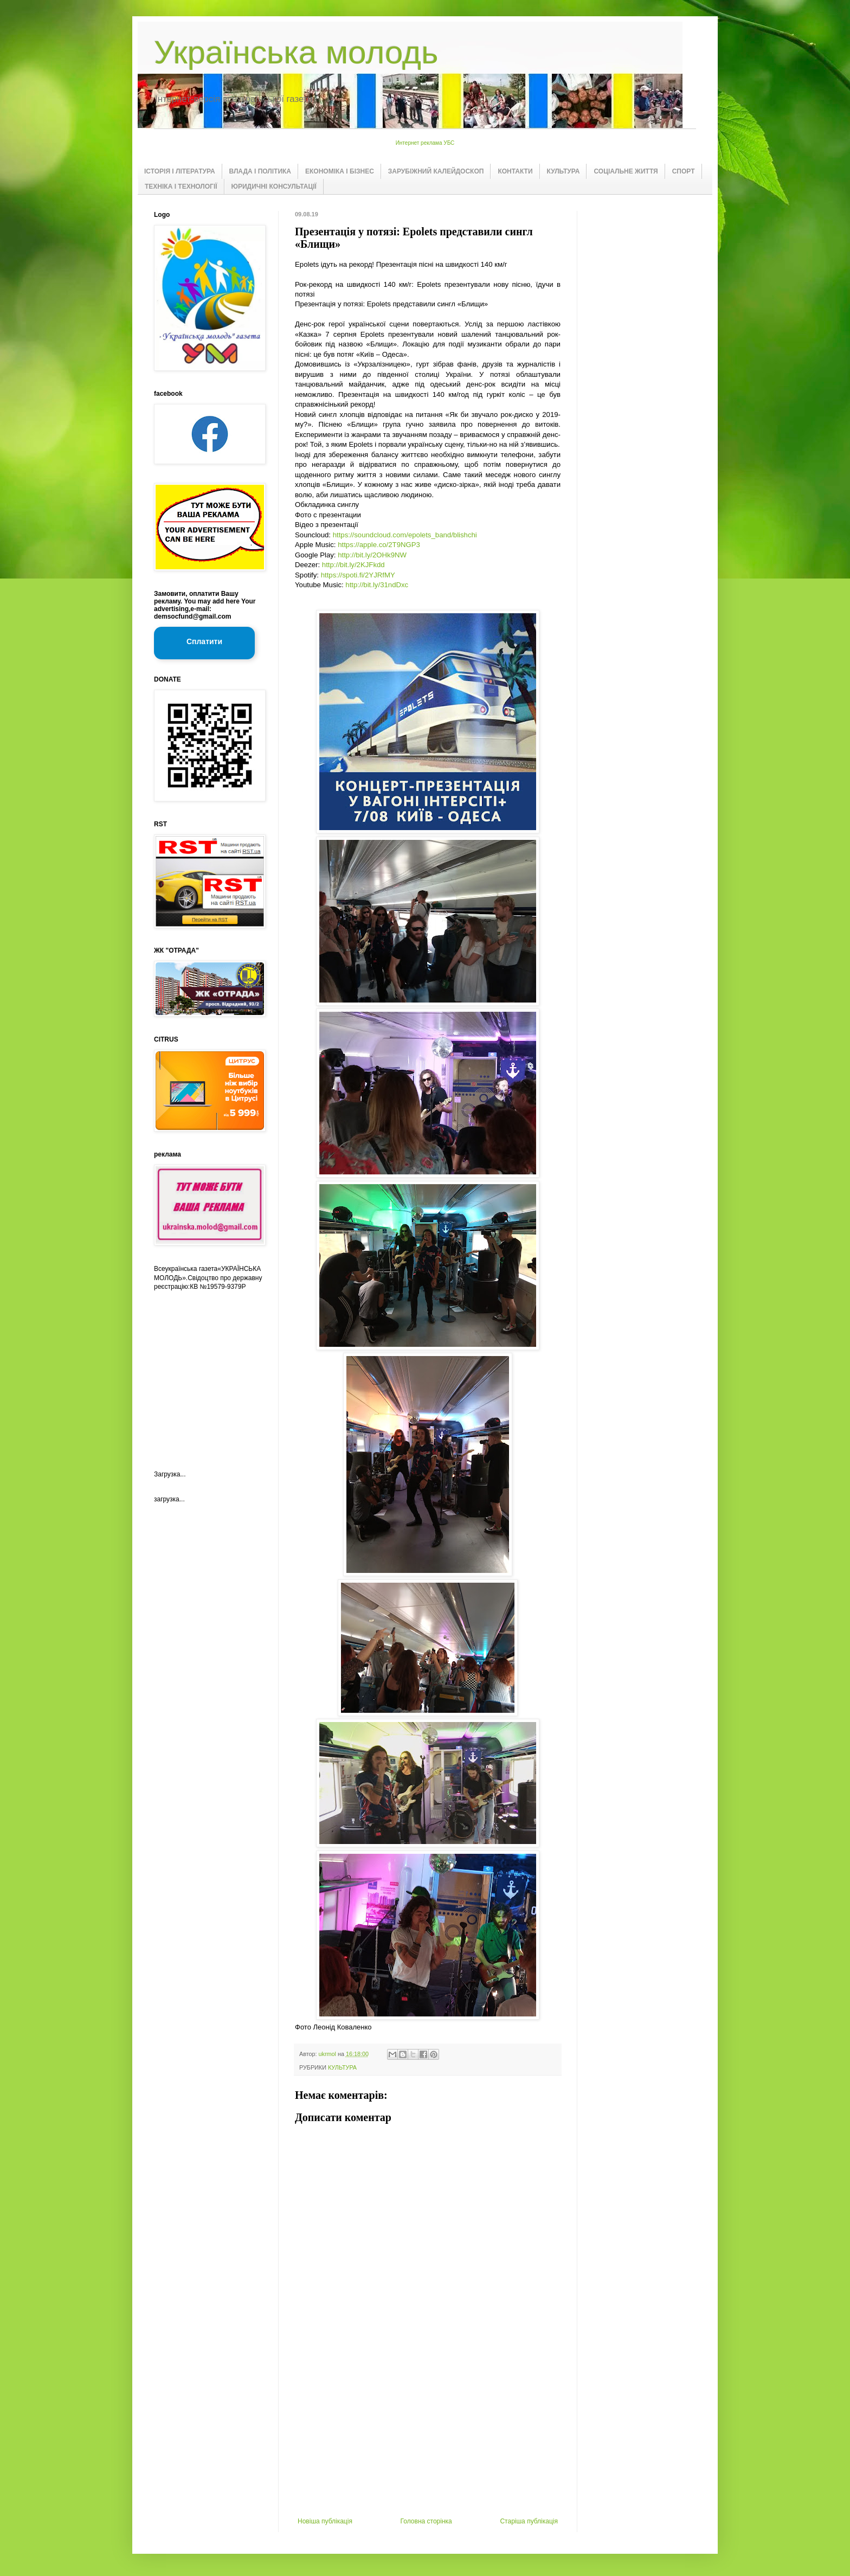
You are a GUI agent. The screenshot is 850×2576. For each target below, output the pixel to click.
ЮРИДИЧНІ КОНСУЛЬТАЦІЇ (274, 186)
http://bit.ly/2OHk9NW (372, 555)
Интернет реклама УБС (425, 143)
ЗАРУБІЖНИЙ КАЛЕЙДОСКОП (436, 171)
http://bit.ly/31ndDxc (376, 585)
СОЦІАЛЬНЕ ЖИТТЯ (626, 171)
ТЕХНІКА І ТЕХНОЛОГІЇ (181, 186)
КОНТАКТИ (515, 171)
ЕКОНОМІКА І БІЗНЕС (339, 171)
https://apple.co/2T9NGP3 (379, 545)
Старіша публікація (529, 2521)
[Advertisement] (427, 2436)
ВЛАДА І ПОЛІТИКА (260, 171)
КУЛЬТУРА (563, 171)
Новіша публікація (325, 2521)
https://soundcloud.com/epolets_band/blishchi (405, 535)
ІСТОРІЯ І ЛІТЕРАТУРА (179, 171)
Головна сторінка (426, 2521)
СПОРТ (683, 171)
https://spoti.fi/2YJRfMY (358, 575)
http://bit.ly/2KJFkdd (353, 565)
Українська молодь (296, 52)
